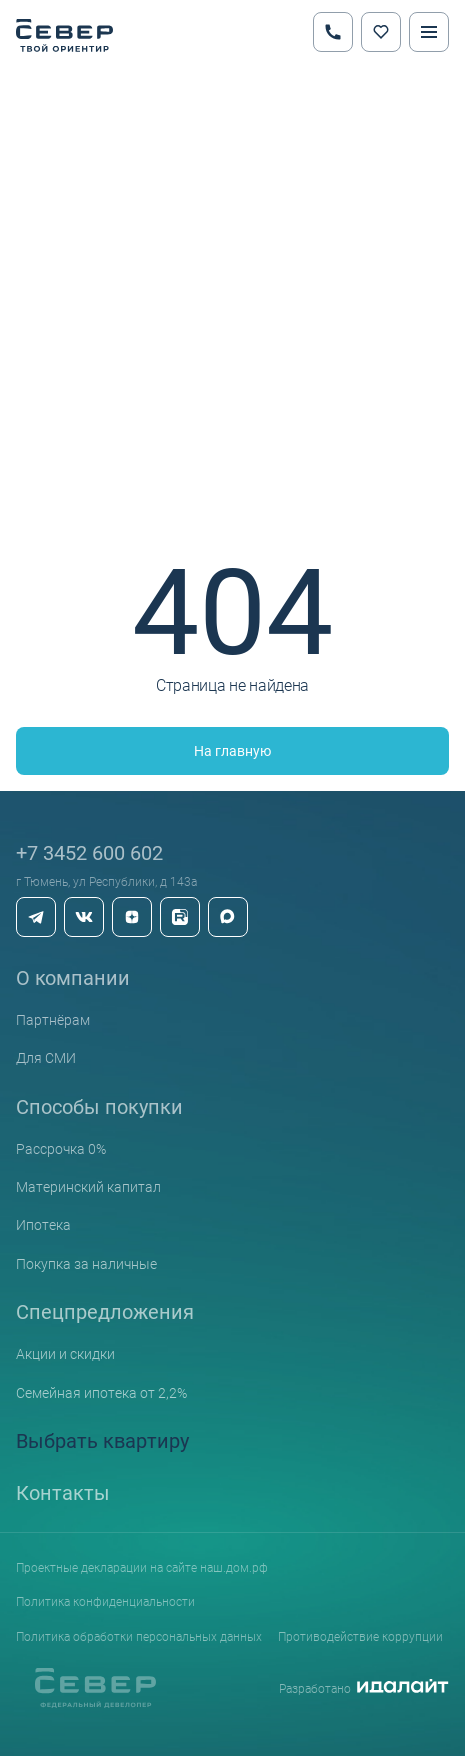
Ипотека (43, 1224)
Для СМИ (46, 1057)
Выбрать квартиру (102, 1440)
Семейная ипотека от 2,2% (101, 1392)
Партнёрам (53, 1019)
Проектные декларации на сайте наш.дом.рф (142, 1567)
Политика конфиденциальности (105, 1601)
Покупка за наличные (86, 1263)
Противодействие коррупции (360, 1636)
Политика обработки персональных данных (139, 1636)
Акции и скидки (65, 1353)
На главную (232, 750)
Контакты (63, 1492)
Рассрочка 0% (61, 1148)
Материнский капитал (88, 1186)
